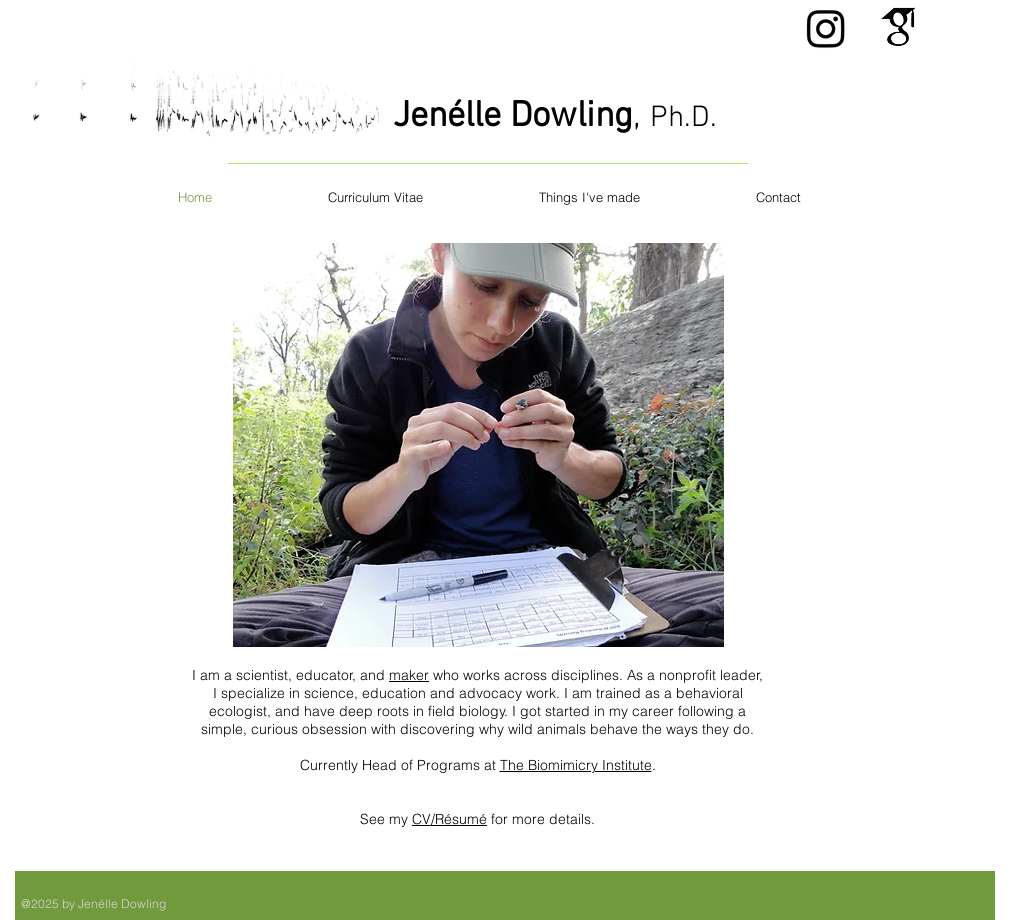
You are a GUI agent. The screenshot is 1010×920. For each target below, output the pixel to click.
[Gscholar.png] (898, 28)
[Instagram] (826, 28)
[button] (478, 445)
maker (409, 675)
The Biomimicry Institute (576, 765)
